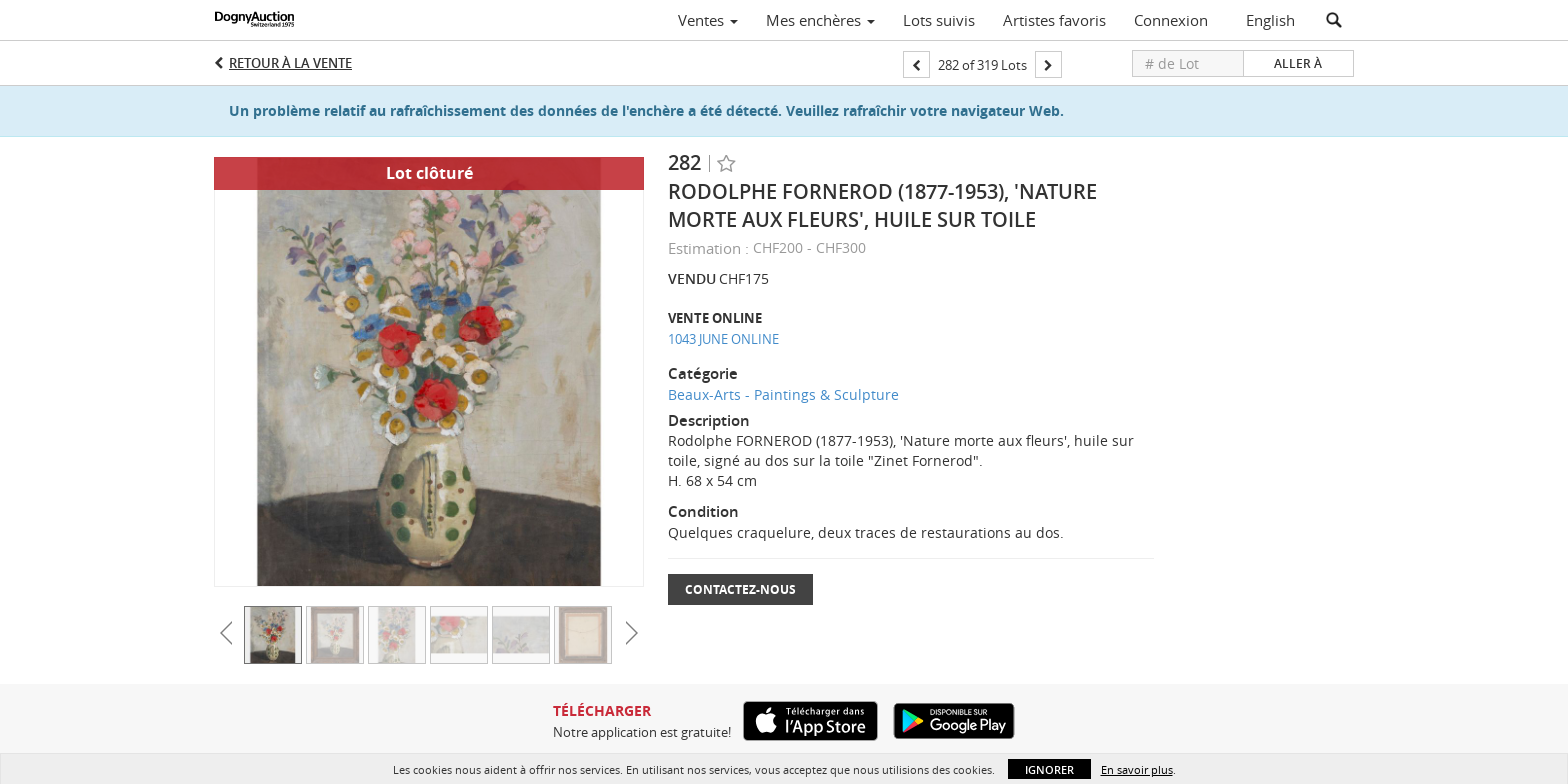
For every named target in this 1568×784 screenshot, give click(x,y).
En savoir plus (1137, 769)
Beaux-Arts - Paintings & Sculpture (783, 394)
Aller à (1298, 63)
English (1270, 20)
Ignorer (1049, 769)
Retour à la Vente (290, 63)
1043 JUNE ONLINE (723, 339)
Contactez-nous (740, 589)
